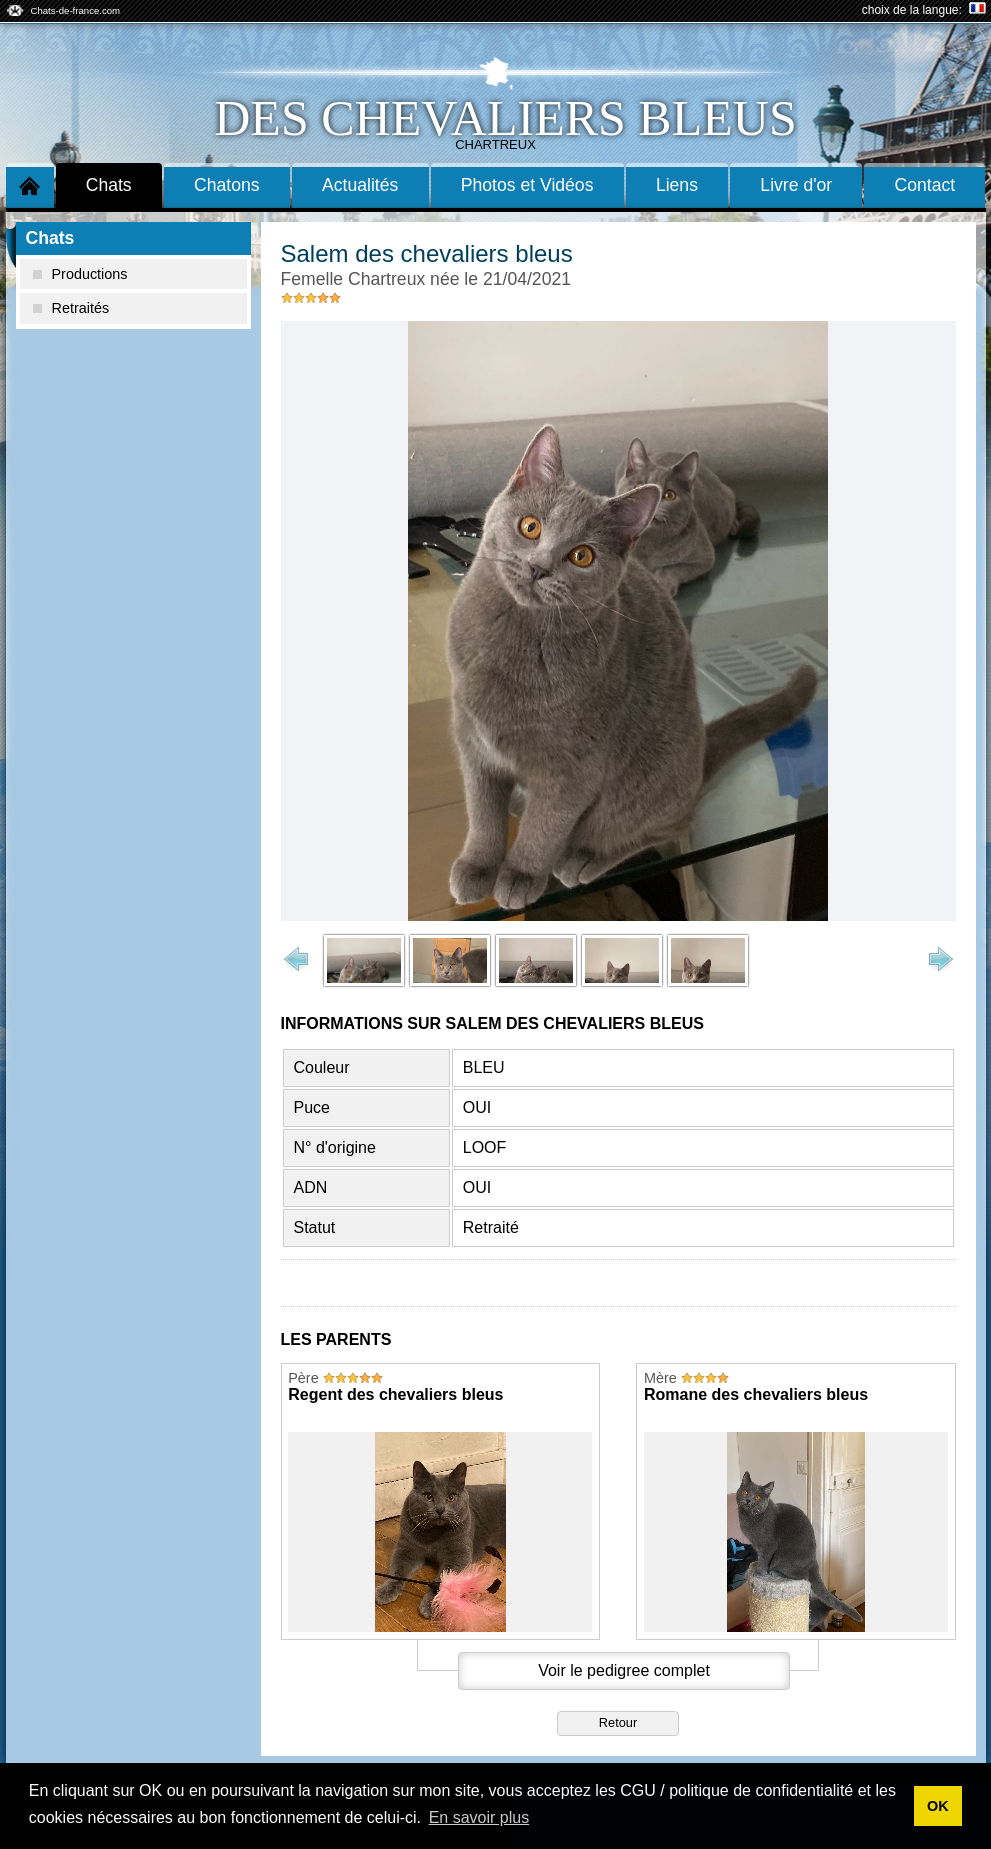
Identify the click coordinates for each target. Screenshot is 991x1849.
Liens (677, 185)
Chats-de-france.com (76, 10)
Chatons (227, 185)
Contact (925, 185)
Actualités (360, 185)
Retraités (71, 308)
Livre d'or (796, 185)
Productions (80, 274)
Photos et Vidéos (527, 185)
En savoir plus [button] (479, 1817)
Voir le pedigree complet (624, 1670)
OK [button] (938, 1806)
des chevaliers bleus (505, 118)
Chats (109, 185)
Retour (618, 1722)
